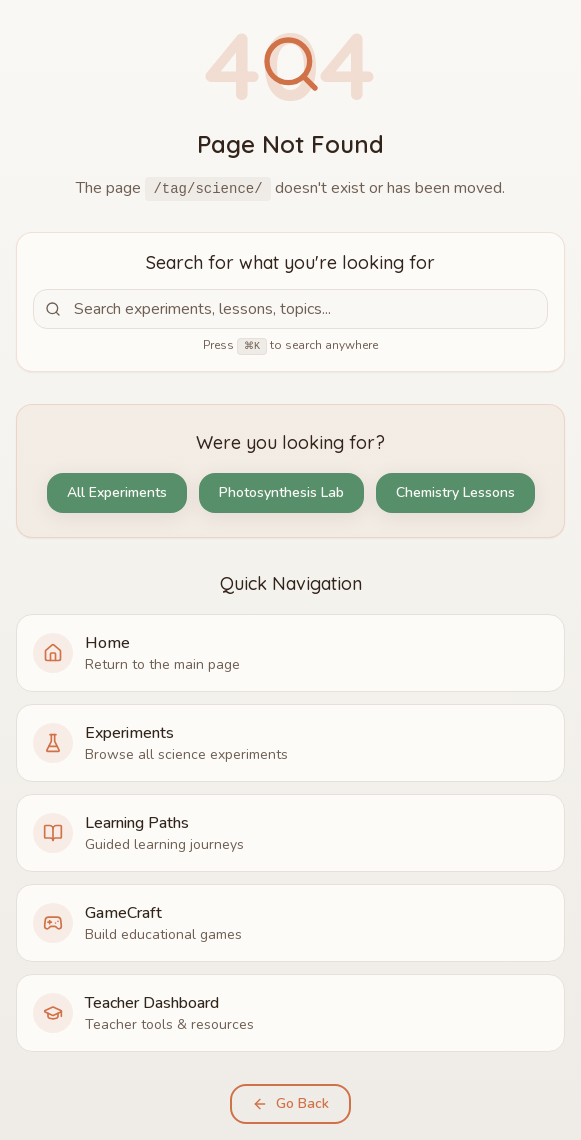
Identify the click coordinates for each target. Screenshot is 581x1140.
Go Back (290, 1103)
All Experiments (117, 492)
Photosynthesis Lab (281, 492)
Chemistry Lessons (455, 492)
